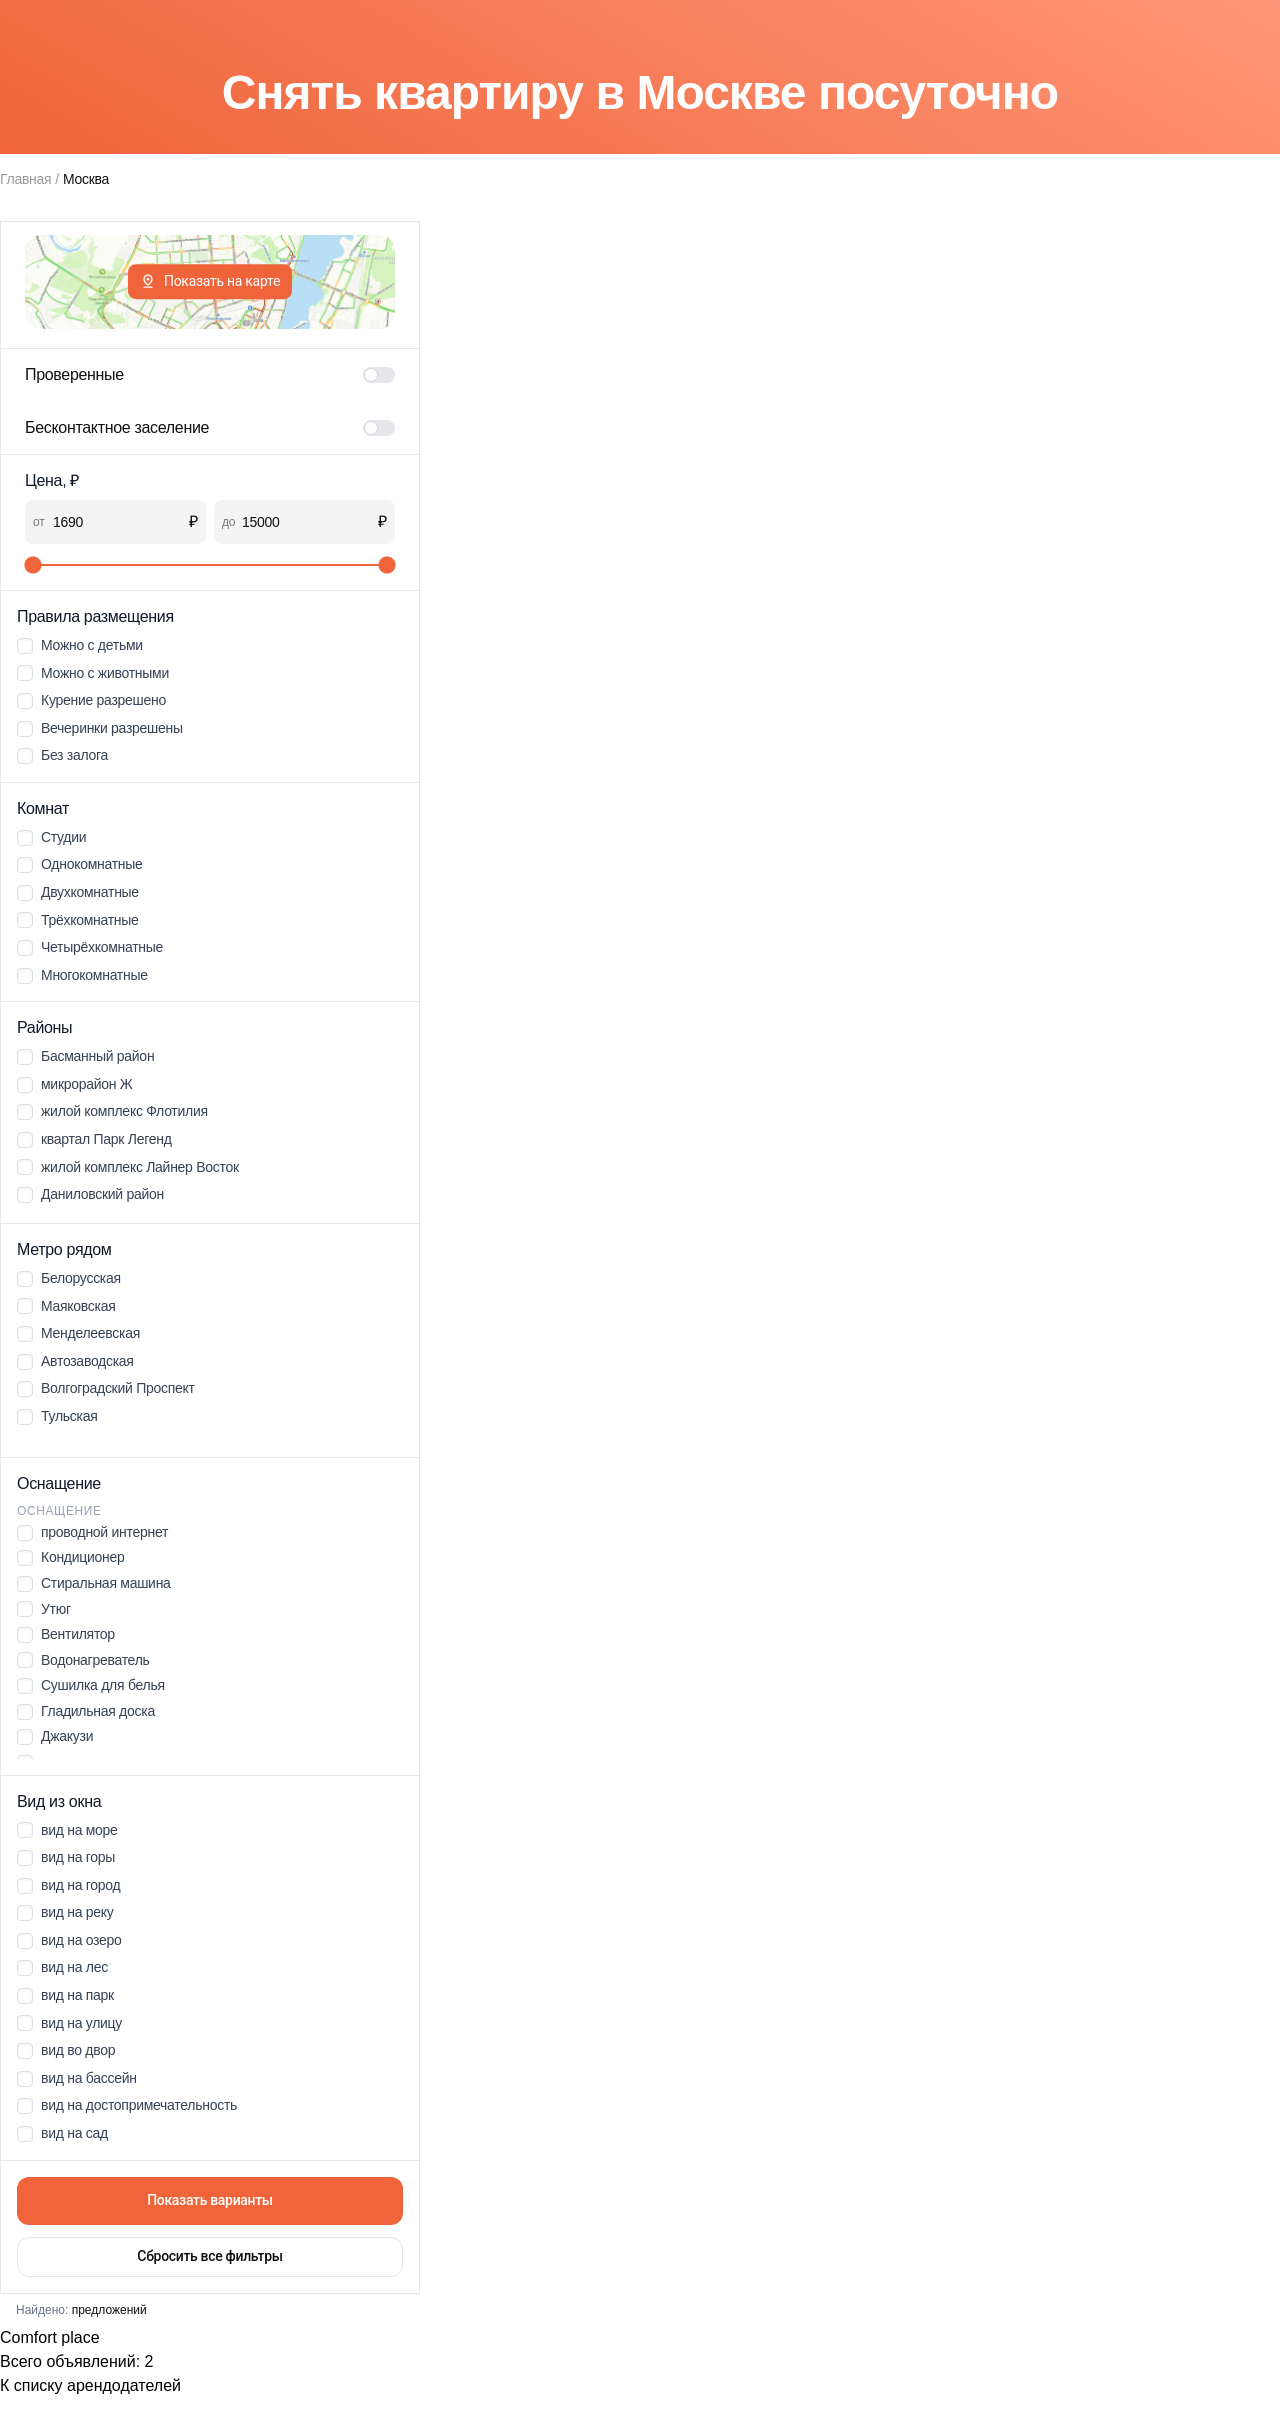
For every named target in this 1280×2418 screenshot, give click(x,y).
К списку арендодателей (90, 2385)
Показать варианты (210, 2200)
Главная (25, 179)
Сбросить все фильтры (209, 2256)
